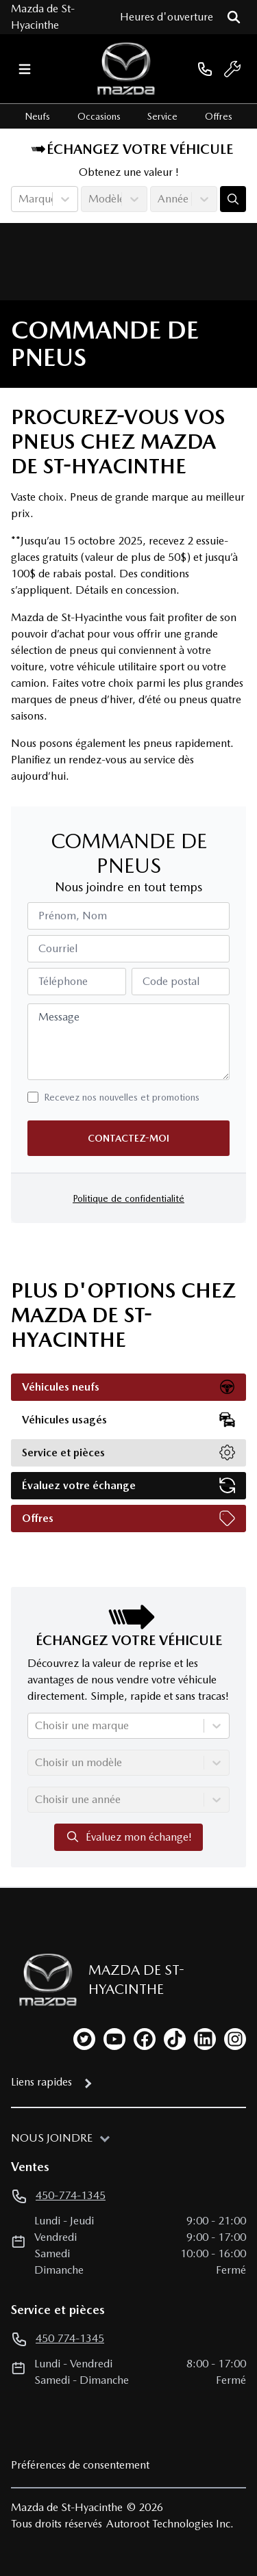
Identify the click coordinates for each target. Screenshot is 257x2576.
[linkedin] (205, 2039)
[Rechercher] (233, 17)
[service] (232, 69)
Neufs (37, 116)
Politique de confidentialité (128, 1198)
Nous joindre (52, 2137)
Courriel (57, 948)
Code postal (171, 981)
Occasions (99, 116)
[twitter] (84, 2039)
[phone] (205, 69)
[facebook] (145, 2039)
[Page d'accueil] (41, 1980)
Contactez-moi (128, 1138)
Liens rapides (41, 2081)
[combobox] (20, 199)
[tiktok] (175, 2039)
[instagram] (235, 2039)
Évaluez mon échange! (128, 1836)
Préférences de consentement (80, 2464)
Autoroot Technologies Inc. (170, 2523)
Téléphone (63, 981)
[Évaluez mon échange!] (233, 199)
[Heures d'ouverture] (166, 17)
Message (58, 1016)
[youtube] (114, 2039)
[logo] (126, 68)
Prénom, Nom (72, 915)
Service (162, 116)
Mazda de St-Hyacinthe (43, 16)
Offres (218, 116)
